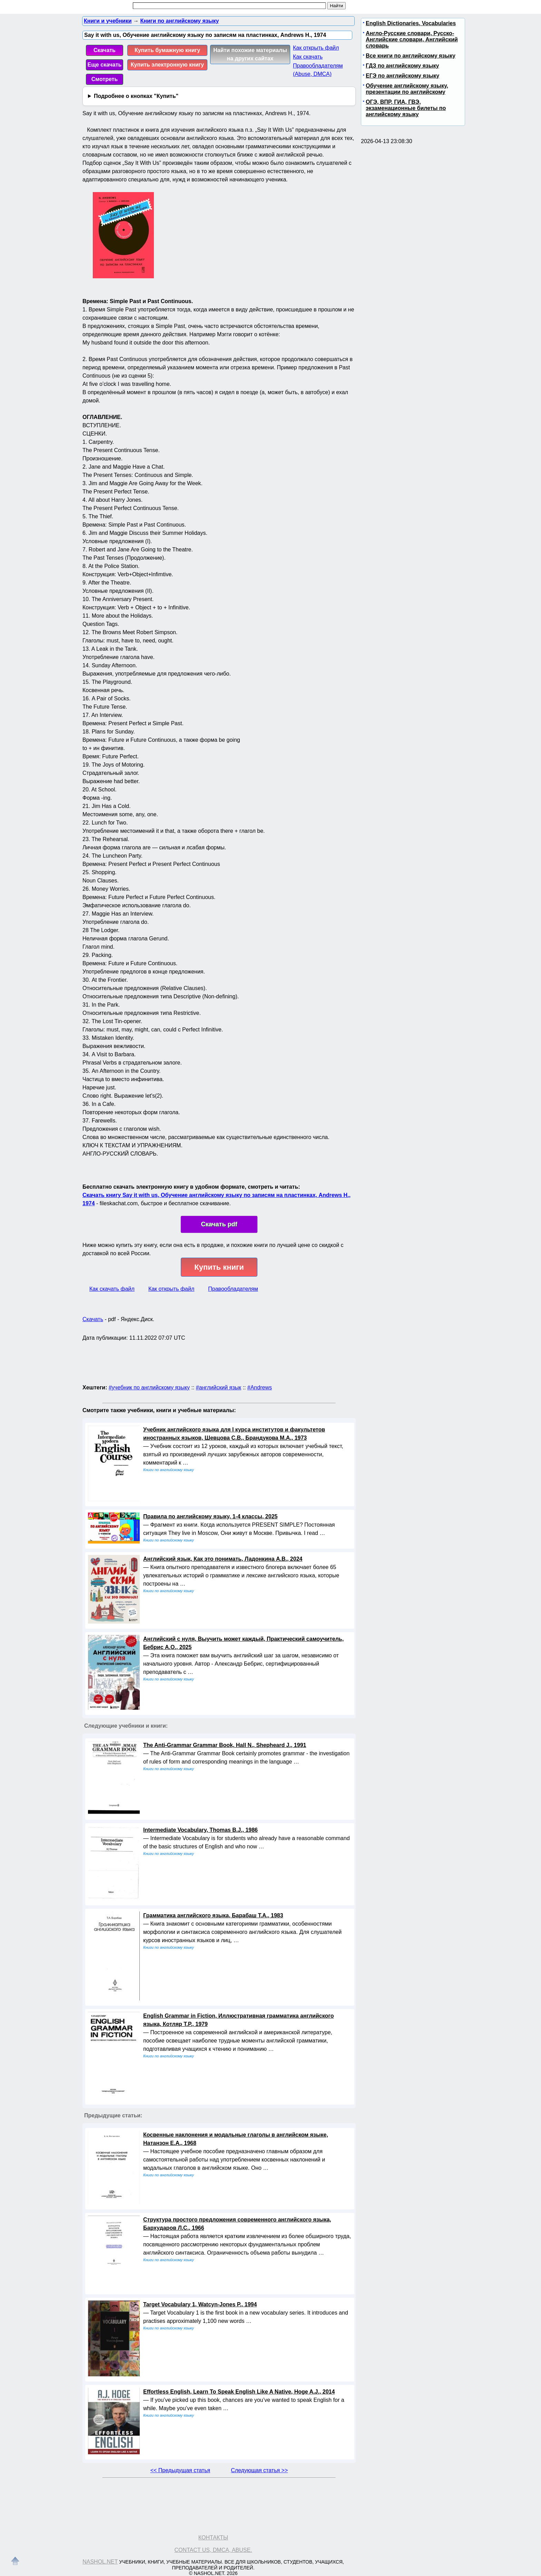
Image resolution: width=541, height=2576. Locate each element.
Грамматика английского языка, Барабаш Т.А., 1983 (213, 1915)
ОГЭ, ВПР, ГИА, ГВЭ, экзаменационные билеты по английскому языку (406, 108)
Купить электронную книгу (167, 65)
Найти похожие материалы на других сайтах (250, 54)
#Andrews (259, 1387)
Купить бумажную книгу (167, 50)
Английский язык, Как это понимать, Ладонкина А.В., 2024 (222, 1559)
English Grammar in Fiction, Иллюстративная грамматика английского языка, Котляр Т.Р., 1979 (238, 2020)
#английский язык (218, 1387)
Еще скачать (105, 65)
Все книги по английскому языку (410, 56)
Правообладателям (233, 1289)
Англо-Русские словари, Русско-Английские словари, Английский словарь (412, 39)
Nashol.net (100, 2562)
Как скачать (308, 57)
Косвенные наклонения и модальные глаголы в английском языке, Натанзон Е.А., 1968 (235, 2139)
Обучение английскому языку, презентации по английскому (407, 89)
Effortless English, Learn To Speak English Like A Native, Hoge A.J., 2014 (239, 2392)
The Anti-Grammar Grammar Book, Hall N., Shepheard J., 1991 (224, 1745)
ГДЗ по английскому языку (402, 66)
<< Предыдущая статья (180, 2470)
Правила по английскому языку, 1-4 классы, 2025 (210, 1516)
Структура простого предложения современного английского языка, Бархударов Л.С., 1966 (237, 2224)
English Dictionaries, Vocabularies (411, 23)
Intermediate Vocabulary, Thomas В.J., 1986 (200, 1830)
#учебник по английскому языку (149, 1387)
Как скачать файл (112, 1289)
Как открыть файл (316, 48)
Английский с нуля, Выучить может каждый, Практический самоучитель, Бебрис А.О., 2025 (243, 1643)
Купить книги (219, 1267)
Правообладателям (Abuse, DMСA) (318, 70)
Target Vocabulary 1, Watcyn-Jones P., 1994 (200, 2304)
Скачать (105, 50)
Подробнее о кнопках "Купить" (136, 96)
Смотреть (104, 79)
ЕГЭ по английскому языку (402, 76)
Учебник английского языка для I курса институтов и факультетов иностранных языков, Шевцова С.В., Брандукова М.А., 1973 (234, 1434)
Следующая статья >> (259, 2470)
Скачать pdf (219, 1224)
